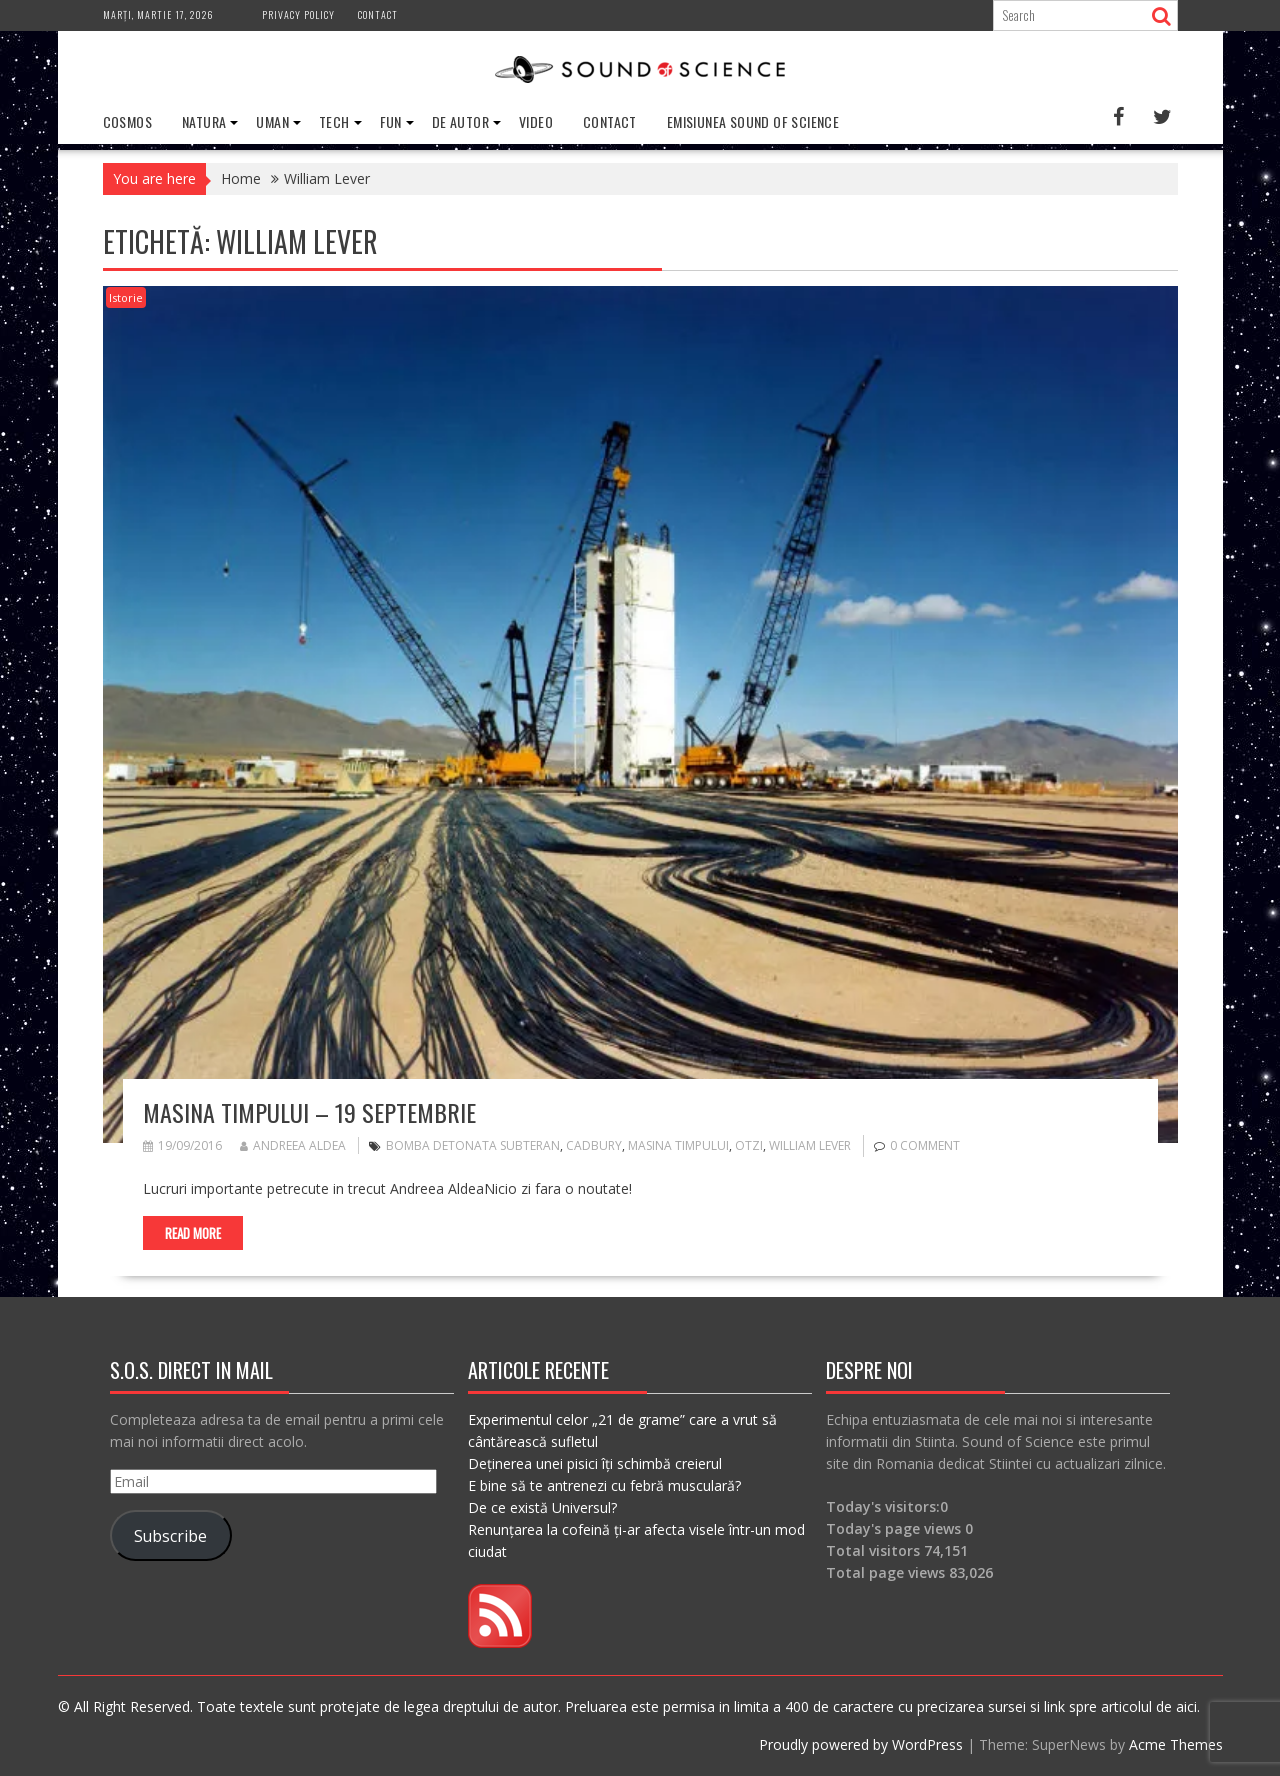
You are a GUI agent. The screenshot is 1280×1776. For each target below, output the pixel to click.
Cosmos (127, 121)
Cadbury (594, 1145)
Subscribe (170, 1536)
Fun (391, 121)
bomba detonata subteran (473, 1145)
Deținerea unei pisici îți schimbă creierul (595, 1463)
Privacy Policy (298, 14)
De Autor (460, 121)
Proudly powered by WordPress (861, 1744)
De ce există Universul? (542, 1507)
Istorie (126, 297)
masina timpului (678, 1145)
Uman (272, 121)
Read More (193, 1233)
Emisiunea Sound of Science (753, 121)
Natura (204, 121)
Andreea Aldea (293, 1145)
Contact (378, 14)
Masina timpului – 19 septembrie (309, 1112)
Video (536, 121)
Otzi (749, 1145)
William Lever (810, 1145)
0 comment (925, 1145)
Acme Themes (1176, 1744)
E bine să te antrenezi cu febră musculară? (604, 1485)
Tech (334, 121)
